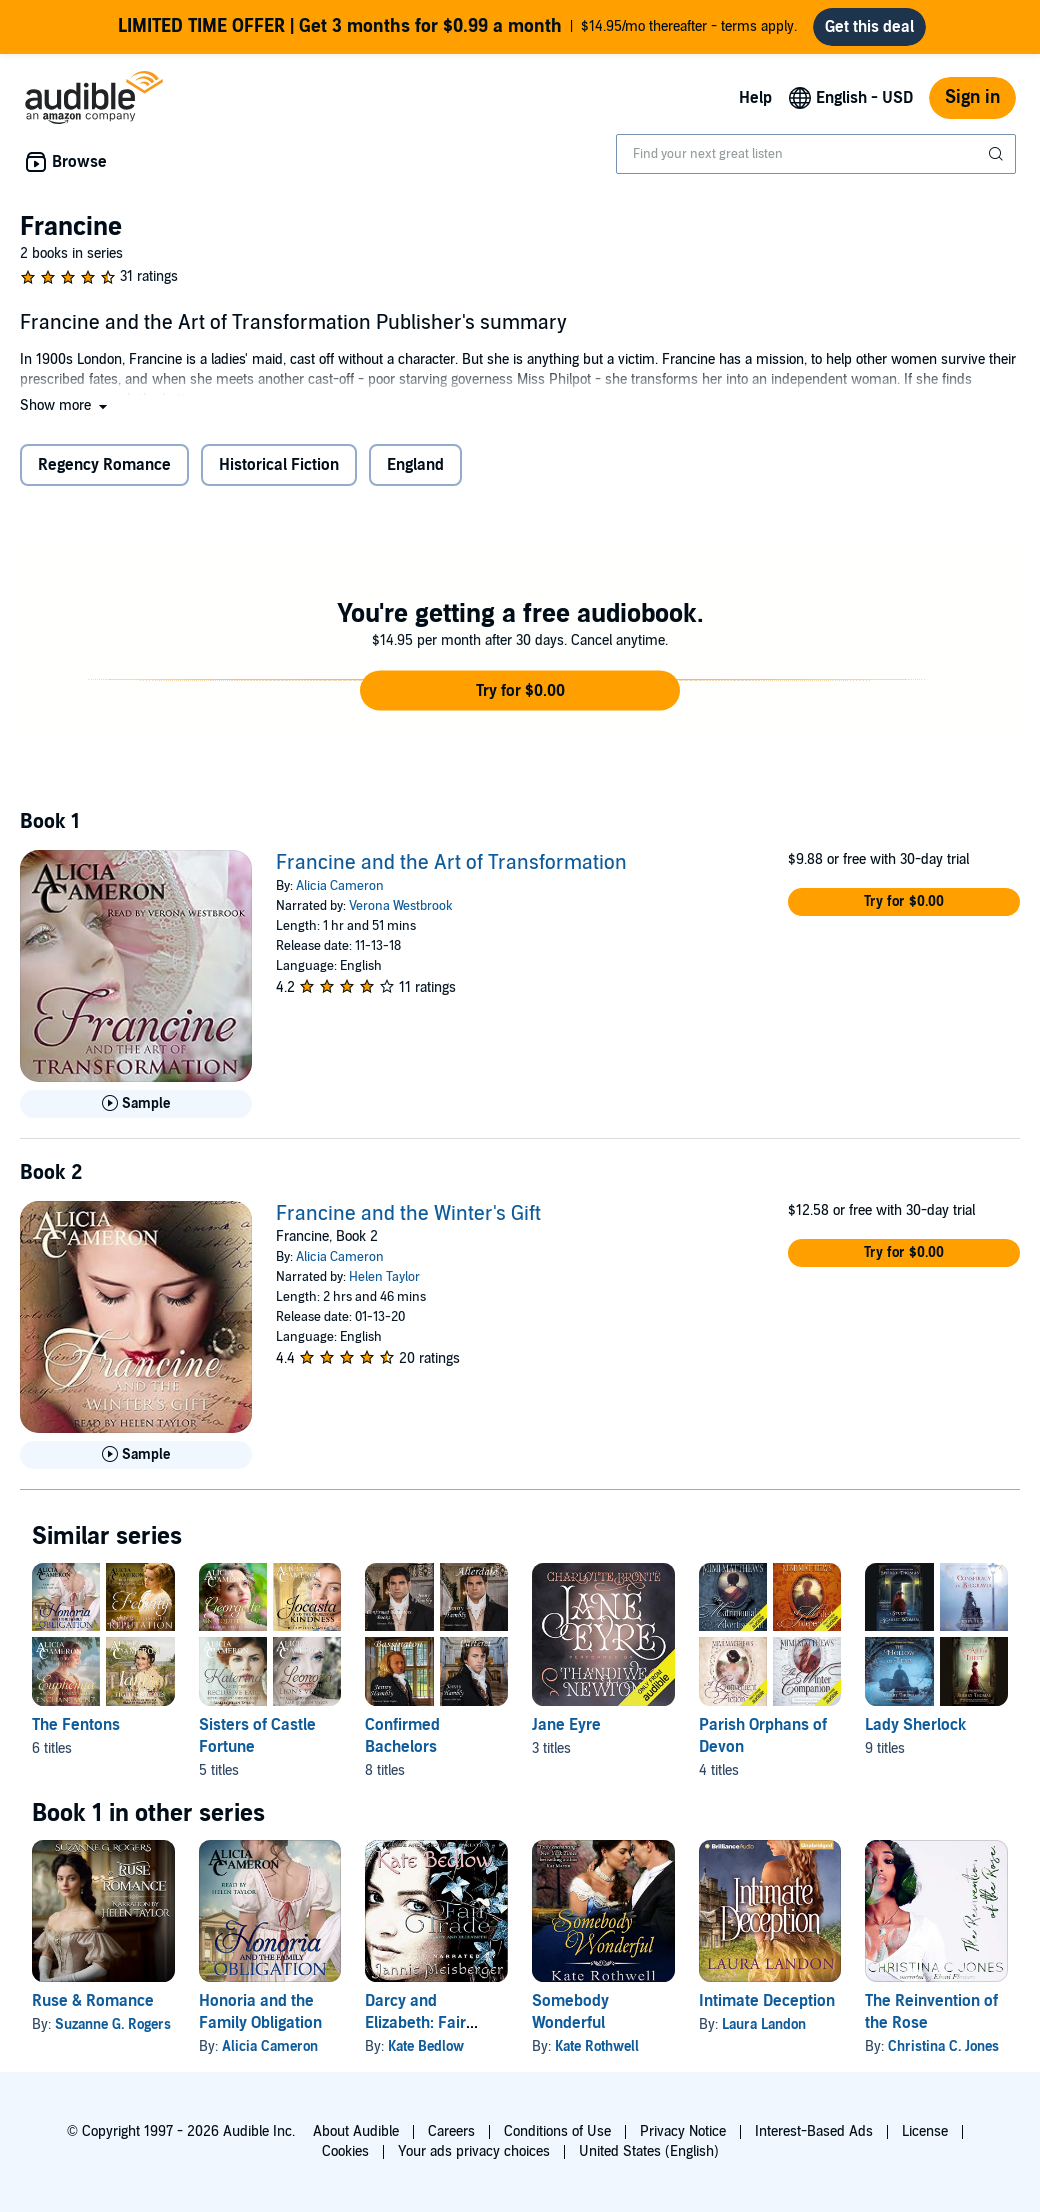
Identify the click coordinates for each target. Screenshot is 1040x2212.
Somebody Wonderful (570, 2020)
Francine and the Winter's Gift (408, 1222)
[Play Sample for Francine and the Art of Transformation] (136, 1112)
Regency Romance (104, 473)
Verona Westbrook (401, 914)
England (415, 473)
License (925, 2131)
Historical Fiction (279, 473)
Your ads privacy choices (474, 2151)
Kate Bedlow (426, 2054)
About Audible (356, 2131)
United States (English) (649, 2151)
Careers (451, 2131)
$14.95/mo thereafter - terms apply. (458, 30)
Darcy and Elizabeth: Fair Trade (415, 2031)
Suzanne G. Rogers (113, 2032)
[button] (65, 413)
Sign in (972, 105)
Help (755, 106)
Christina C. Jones (943, 2054)
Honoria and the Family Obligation (260, 2020)
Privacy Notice (683, 2131)
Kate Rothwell (597, 2054)
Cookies (345, 2151)
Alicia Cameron (340, 894)
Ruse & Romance (93, 2009)
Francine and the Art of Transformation (451, 871)
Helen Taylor (384, 1285)
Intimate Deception (767, 2009)
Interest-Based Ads (814, 2131)
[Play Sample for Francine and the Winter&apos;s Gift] (136, 1463)
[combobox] (816, 162)
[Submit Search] (998, 162)
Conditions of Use (557, 2131)
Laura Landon (764, 2032)
